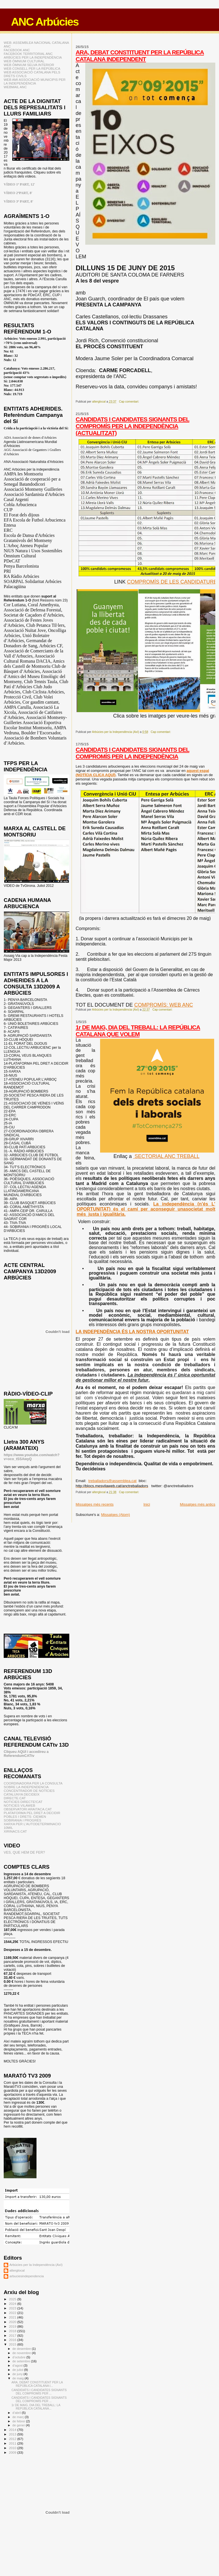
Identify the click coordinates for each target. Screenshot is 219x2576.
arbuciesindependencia (26, 2276)
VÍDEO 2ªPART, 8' (18, 193)
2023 (13, 2308)
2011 (13, 2443)
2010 (13, 2448)
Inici (146, 1504)
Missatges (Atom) (115, 1514)
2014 (13, 2429)
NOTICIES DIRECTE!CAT (23, 1802)
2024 (13, 2303)
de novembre (22, 2353)
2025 (13, 2299)
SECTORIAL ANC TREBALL (166, 1156)
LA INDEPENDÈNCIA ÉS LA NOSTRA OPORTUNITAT (132, 1331)
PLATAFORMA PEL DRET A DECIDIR (32, 1813)
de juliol (18, 2369)
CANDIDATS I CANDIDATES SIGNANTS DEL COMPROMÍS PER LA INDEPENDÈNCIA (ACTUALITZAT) (132, 426)
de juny (18, 2374)
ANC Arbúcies (44, 22)
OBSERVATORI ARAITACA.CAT (28, 1809)
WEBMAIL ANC (15, 87)
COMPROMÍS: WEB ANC (163, 1005)
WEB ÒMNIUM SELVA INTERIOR (29, 65)
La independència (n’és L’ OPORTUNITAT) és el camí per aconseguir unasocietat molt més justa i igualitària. (146, 1209)
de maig (19, 2378)
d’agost (18, 2365)
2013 (13, 2434)
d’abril (17, 2412)
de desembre (22, 2348)
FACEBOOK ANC (17, 50)
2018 (13, 2331)
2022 (13, 2313)
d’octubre (20, 2357)
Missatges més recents (94, 1504)
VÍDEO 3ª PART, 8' (18, 201)
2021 (13, 2317)
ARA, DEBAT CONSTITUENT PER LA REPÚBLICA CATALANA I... (37, 2384)
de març (19, 2417)
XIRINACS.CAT (15, 1831)
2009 (13, 2452)
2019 (13, 2326)
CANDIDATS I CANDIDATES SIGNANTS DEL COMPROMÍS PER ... (39, 2391)
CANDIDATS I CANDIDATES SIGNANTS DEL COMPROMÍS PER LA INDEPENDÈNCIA (132, 753)
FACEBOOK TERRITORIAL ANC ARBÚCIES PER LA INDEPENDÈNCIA (33, 55)
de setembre (22, 2361)
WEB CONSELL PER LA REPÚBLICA (32, 68)
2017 (13, 2335)
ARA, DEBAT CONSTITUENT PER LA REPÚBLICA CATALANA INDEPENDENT (140, 55)
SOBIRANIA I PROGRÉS (22, 1820)
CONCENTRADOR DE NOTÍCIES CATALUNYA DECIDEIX (29, 1792)
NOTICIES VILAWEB (19, 1805)
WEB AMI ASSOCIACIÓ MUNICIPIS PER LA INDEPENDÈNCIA (35, 81)
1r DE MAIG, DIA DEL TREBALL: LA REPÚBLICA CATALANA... (35, 2406)
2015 (13, 2344)
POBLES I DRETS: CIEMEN (25, 1816)
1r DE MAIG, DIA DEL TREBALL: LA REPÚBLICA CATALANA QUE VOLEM (138, 1030)
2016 (13, 2340)
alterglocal (17, 2270)
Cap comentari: (129, 401)
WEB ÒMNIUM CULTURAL (24, 61)
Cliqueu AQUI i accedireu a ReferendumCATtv (26, 1754)
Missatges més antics (197, 1504)
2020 (13, 2322)
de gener (19, 2425)
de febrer (19, 2421)
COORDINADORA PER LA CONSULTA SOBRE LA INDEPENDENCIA (33, 1785)
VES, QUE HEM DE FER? (24, 1852)
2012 (13, 2439)
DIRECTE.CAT (15, 1798)
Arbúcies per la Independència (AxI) (35, 2264)
